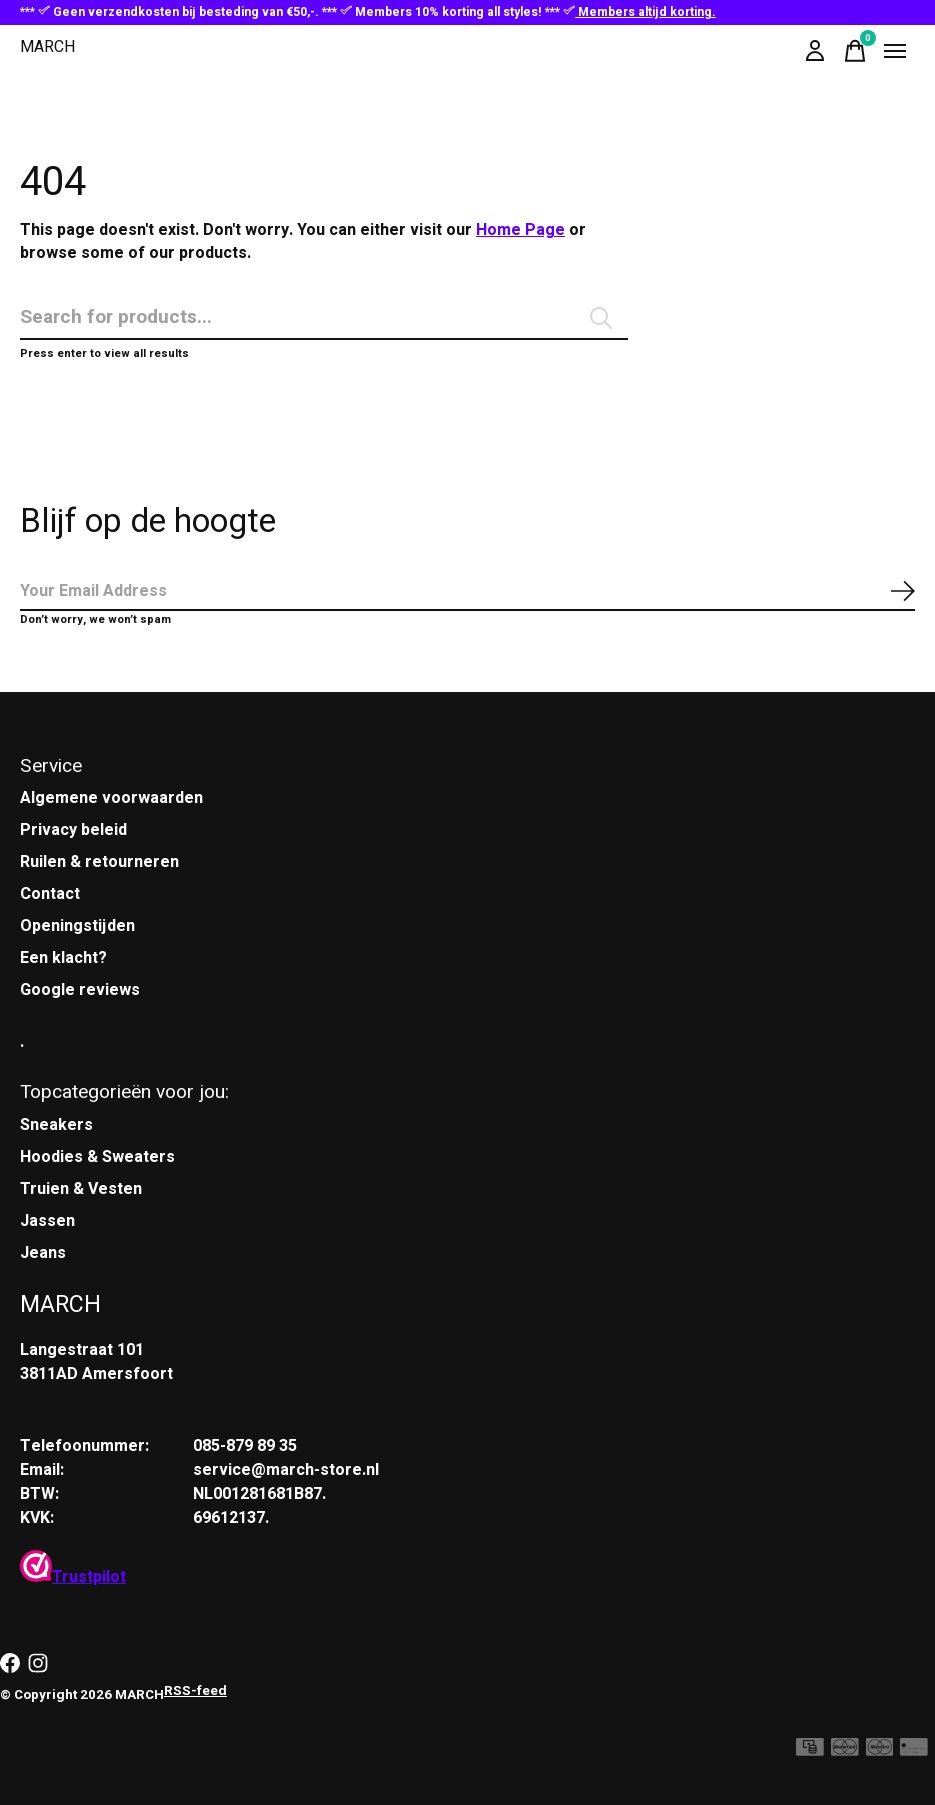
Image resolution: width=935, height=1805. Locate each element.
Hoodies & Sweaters (97, 1157)
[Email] (467, 592)
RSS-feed (195, 1691)
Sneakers (56, 1125)
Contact (50, 894)
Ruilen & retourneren (99, 862)
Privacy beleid (73, 830)
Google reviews (80, 990)
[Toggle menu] (895, 51)
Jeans (43, 1253)
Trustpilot (73, 1577)
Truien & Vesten (81, 1189)
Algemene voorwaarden (111, 798)
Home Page (520, 230)
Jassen (47, 1221)
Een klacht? (63, 958)
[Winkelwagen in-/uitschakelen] (855, 51)
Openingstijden (77, 926)
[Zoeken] (324, 318)
